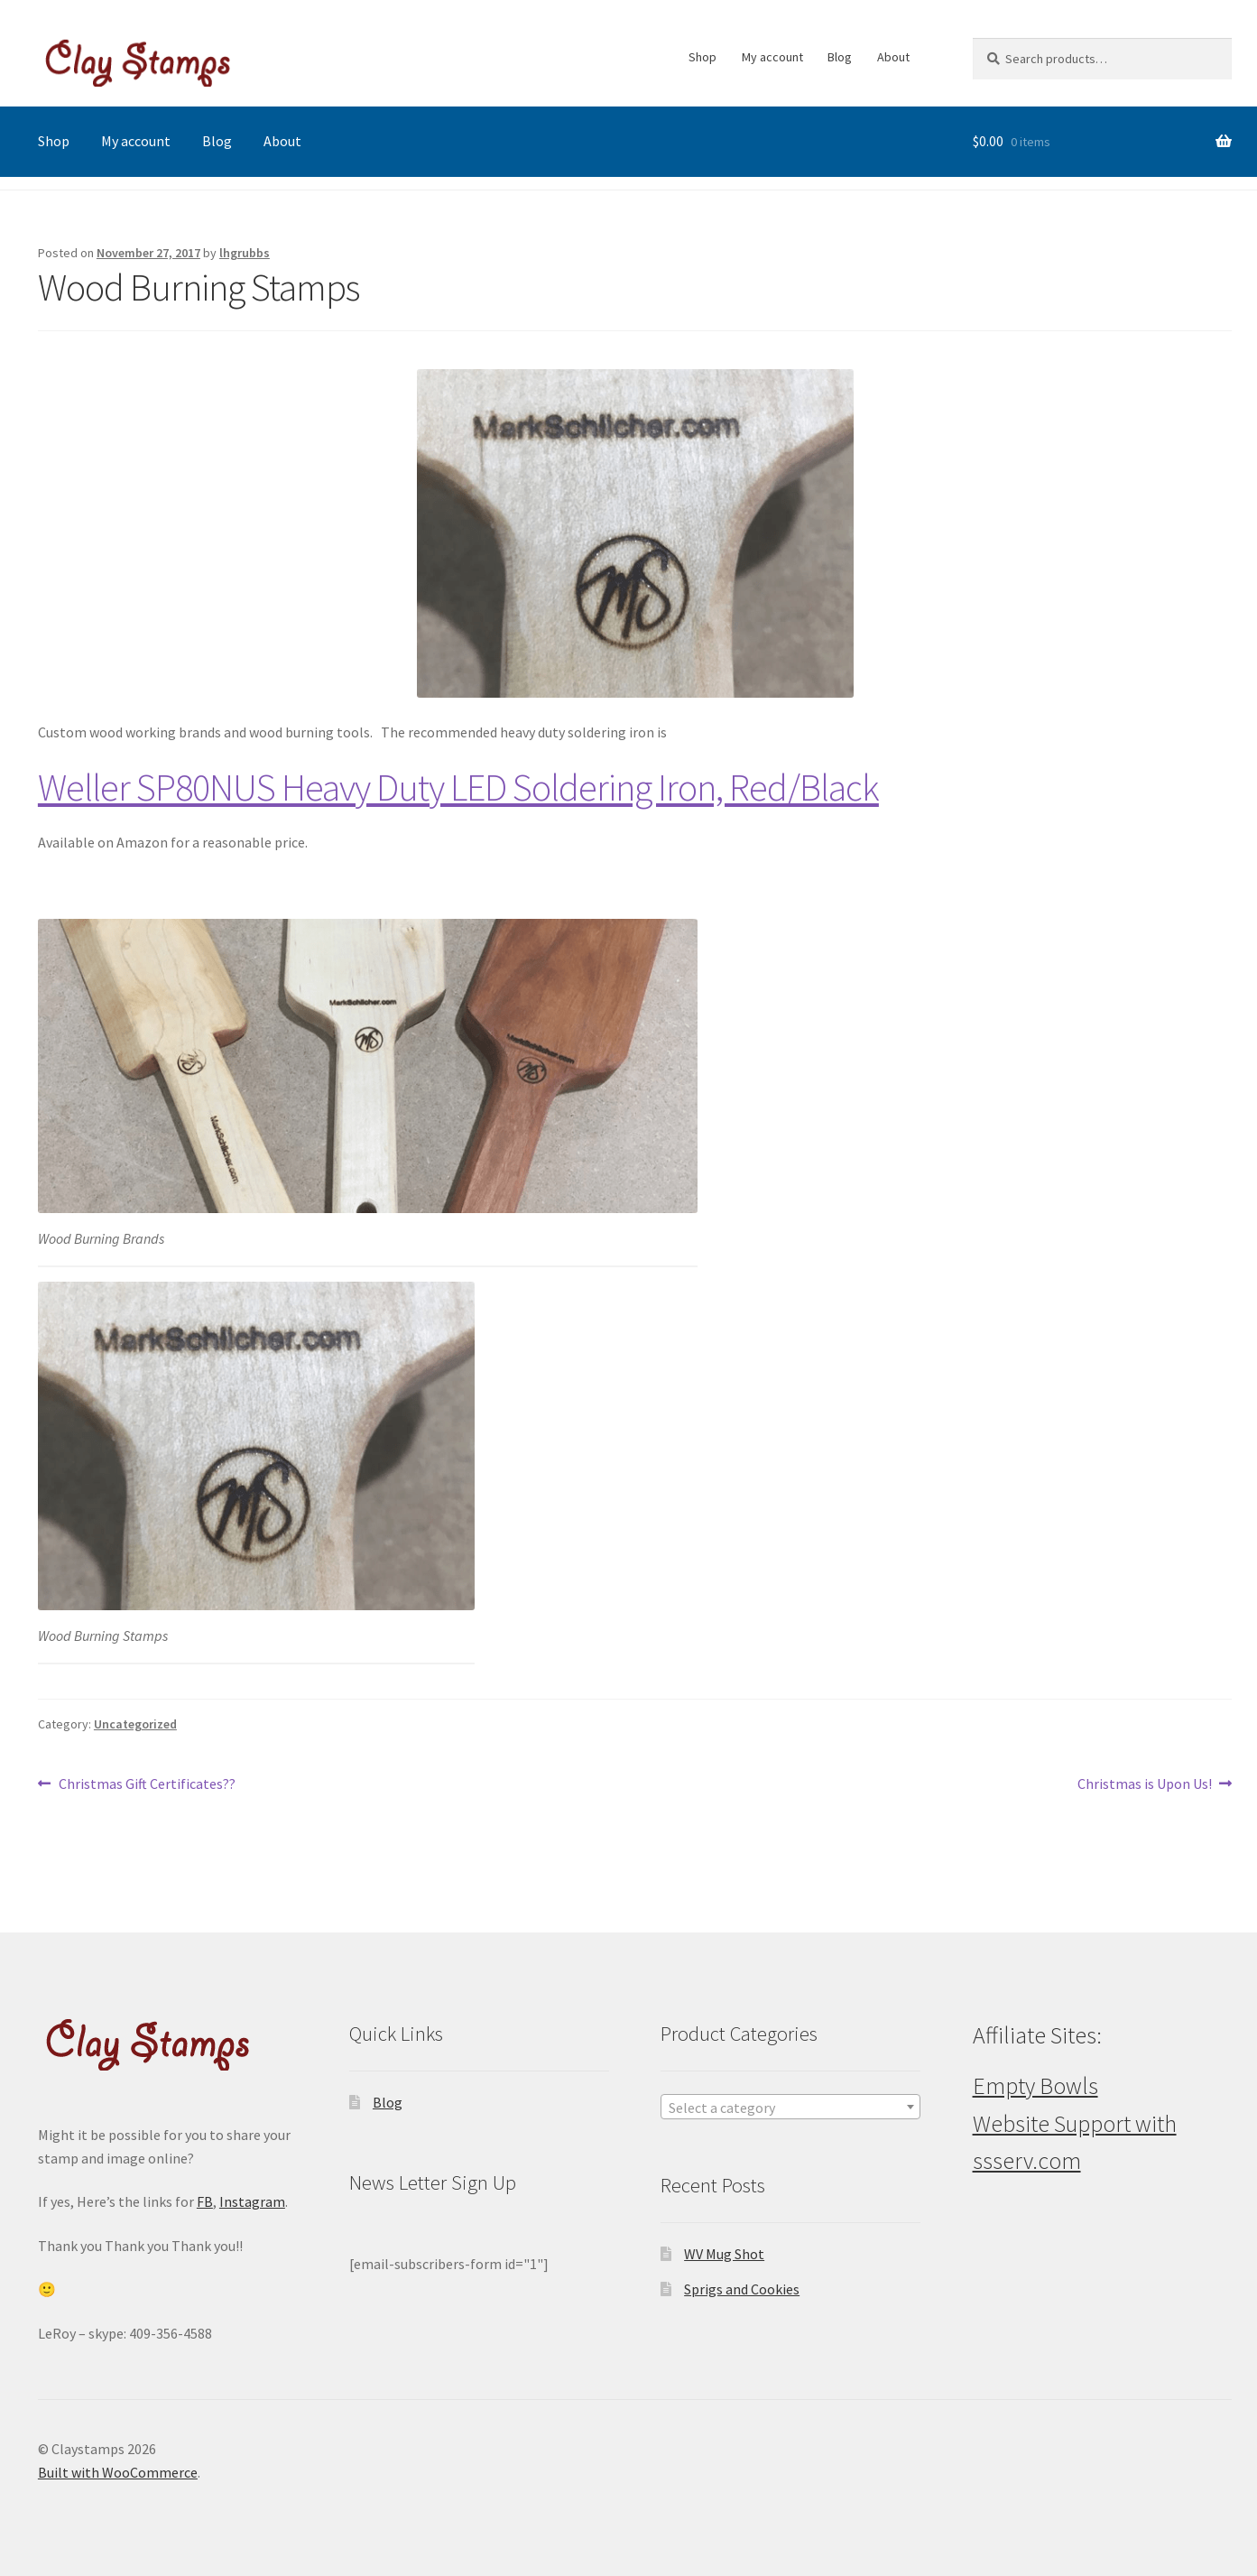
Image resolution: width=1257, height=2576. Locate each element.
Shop (702, 57)
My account (772, 57)
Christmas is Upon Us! (1144, 1784)
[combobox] (790, 2106)
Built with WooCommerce (118, 2472)
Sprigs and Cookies (741, 2289)
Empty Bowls (1035, 2085)
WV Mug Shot (724, 2254)
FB (205, 2201)
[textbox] (790, 2107)
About (893, 57)
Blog (839, 57)
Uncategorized (135, 1724)
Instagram (252, 2201)
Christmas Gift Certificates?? (147, 1784)
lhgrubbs (244, 253)
